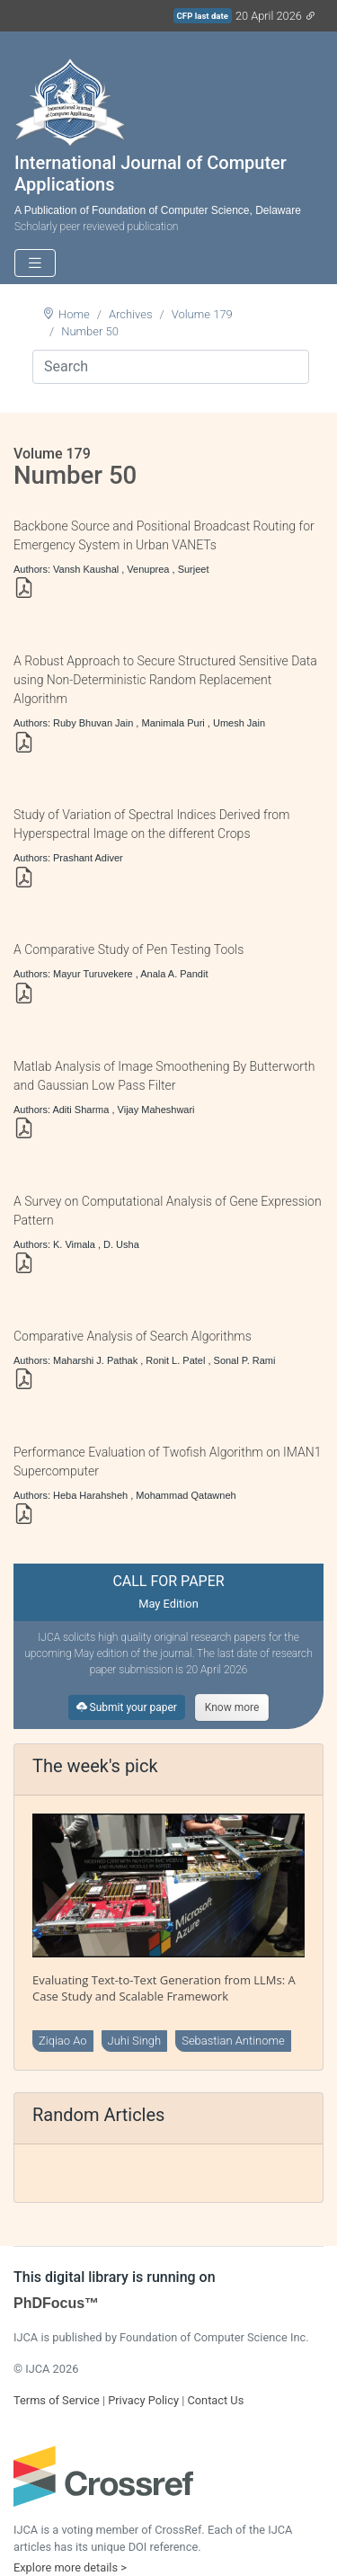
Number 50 (90, 331)
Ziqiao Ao (63, 2040)
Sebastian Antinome (233, 2040)
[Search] (170, 367)
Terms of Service (56, 2400)
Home (74, 314)
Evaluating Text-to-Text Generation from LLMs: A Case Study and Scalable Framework (164, 1988)
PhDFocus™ (56, 2303)
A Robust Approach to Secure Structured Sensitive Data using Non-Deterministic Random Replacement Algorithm (165, 680)
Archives (131, 314)
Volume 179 (202, 314)
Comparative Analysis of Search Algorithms (132, 1336)
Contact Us (215, 2400)
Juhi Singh (135, 2040)
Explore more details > (70, 2567)
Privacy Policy (143, 2400)
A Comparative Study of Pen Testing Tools (128, 949)
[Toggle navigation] (35, 263)
